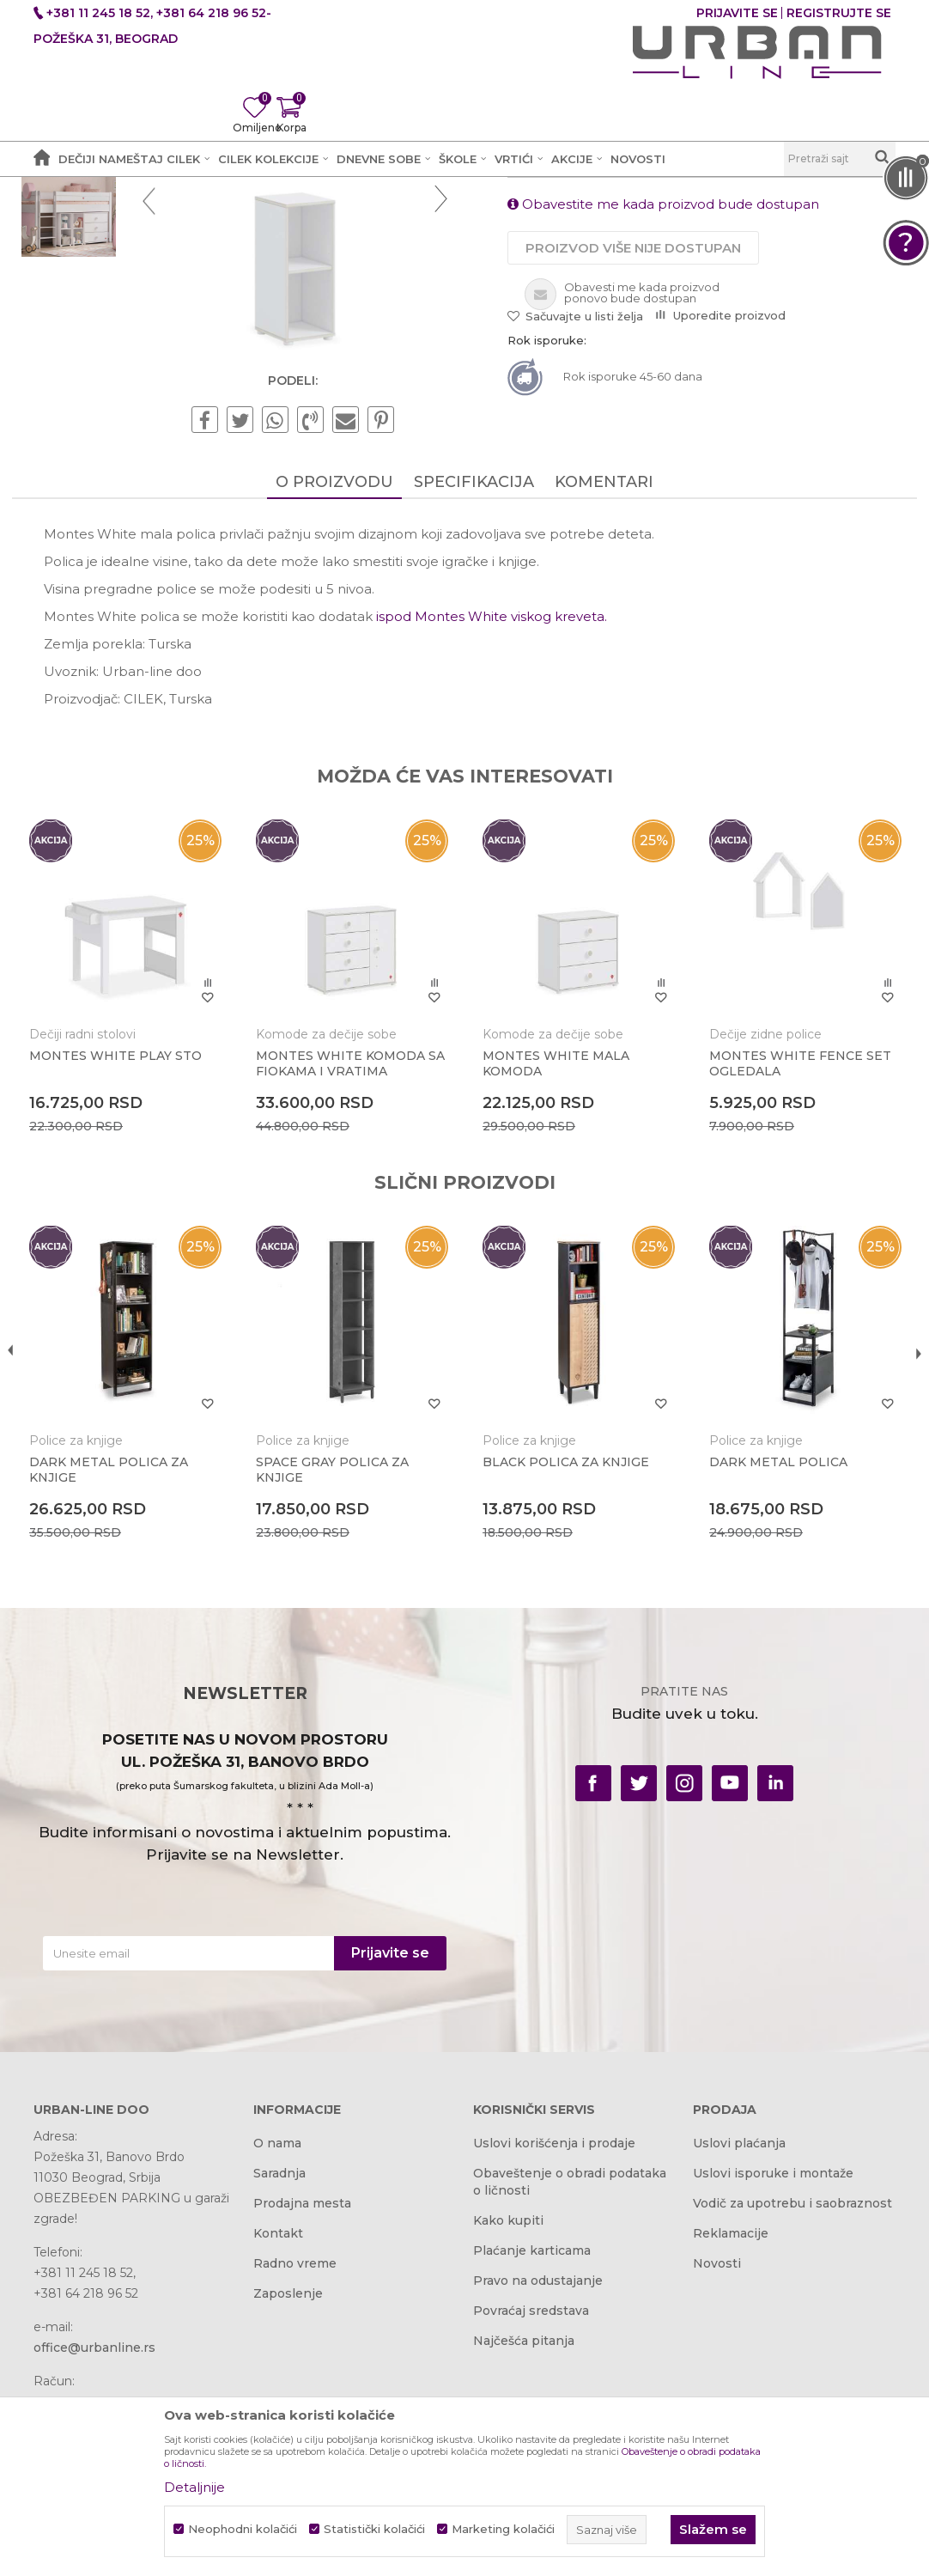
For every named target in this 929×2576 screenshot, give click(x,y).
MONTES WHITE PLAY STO (137, 1265)
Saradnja (279, 2375)
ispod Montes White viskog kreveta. (491, 837)
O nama (277, 2345)
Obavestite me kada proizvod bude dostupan (663, 421)
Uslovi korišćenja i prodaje (554, 2345)
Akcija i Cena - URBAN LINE (113, 221)
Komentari (604, 702)
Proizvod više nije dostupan (633, 465)
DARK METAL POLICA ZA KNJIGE (130, 1668)
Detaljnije (194, 2487)
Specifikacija (474, 702)
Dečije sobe (307, 221)
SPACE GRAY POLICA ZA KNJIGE (342, 1668)
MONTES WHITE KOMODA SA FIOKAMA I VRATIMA (350, 1273)
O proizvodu (334, 702)
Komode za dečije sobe (336, 1243)
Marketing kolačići (503, 2529)
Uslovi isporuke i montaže (773, 2375)
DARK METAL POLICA (766, 1660)
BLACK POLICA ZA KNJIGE (565, 1660)
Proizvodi (233, 221)
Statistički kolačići (374, 2529)
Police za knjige (400, 221)
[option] (87, 310)
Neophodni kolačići (242, 2529)
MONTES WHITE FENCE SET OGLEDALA (774, 1273)
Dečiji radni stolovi (104, 1243)
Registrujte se (838, 13)
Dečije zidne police (753, 1243)
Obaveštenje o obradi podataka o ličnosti (569, 2383)
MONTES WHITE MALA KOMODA (555, 1273)
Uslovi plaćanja (739, 2345)
